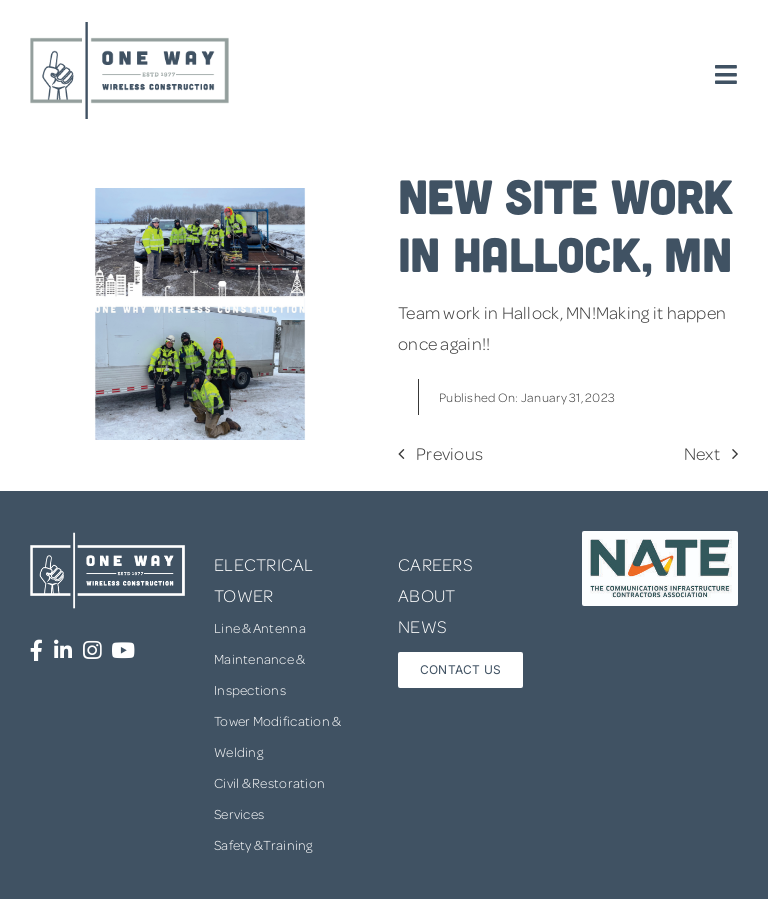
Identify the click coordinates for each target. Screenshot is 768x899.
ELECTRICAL (264, 564)
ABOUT (426, 595)
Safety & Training (263, 844)
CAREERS (435, 564)
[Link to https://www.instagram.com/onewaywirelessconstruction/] (92, 650)
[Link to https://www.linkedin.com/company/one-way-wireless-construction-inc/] (63, 650)
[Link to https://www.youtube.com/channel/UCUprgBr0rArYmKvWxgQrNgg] (123, 650)
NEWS (422, 626)
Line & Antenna (260, 627)
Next (702, 453)
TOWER (243, 595)
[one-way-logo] (130, 29)
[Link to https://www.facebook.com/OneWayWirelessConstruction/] (36, 650)
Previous (449, 453)
